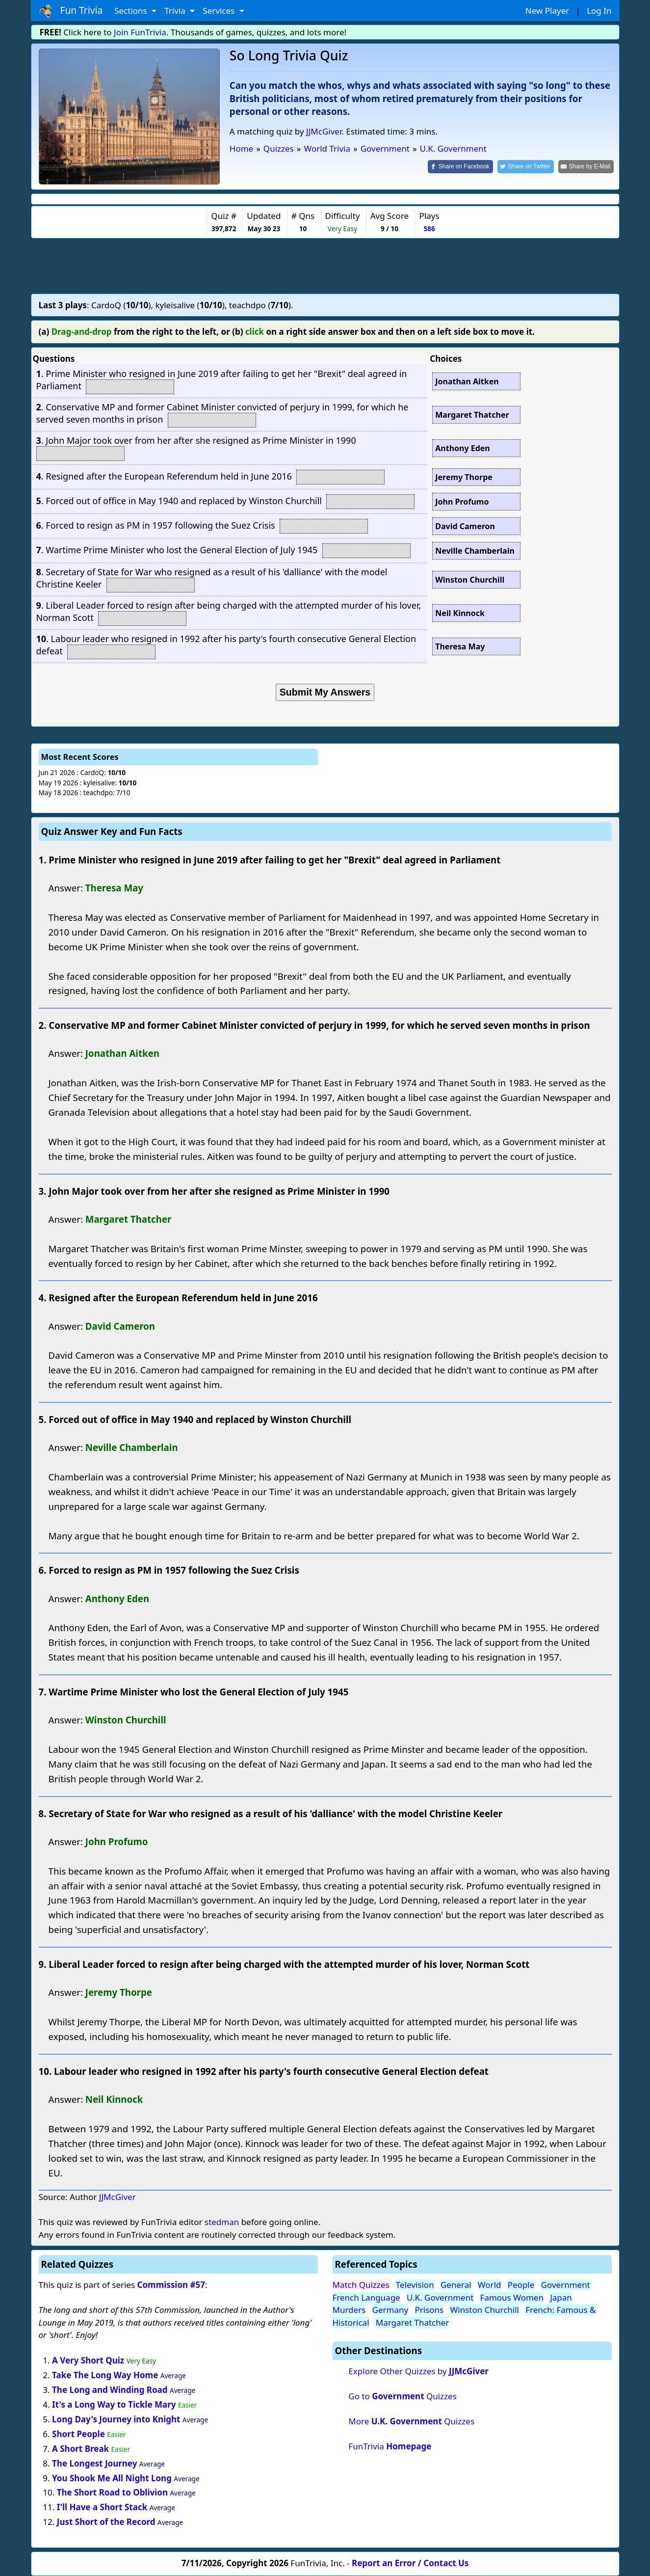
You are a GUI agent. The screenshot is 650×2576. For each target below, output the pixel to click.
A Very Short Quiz (88, 2360)
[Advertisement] (325, 265)
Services (219, 10)
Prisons (429, 2309)
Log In (599, 10)
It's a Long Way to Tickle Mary (114, 2404)
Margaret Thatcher (412, 2322)
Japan (561, 2297)
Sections (131, 10)
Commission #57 (171, 2284)
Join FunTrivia (140, 32)
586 (429, 228)
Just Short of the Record (106, 2521)
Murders (349, 2309)
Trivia (175, 10)
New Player (547, 10)
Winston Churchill (484, 2309)
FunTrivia (389, 2446)
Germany (390, 2309)
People (521, 2284)
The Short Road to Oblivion (112, 2492)
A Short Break (80, 2448)
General (456, 2284)
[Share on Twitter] (525, 166)
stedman (222, 2221)
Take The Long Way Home (105, 2375)
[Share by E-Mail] (586, 166)
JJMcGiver (323, 131)
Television (415, 2284)
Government (565, 2284)
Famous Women (512, 2297)
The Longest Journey (94, 2463)
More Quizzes (411, 2421)
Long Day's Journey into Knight (116, 2419)
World (489, 2284)
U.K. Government (440, 2297)
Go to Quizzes (402, 2396)
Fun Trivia (71, 10)
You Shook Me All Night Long (112, 2478)
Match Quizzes (361, 2284)
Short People (78, 2434)
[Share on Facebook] (460, 166)
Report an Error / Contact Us (410, 2563)
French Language (366, 2297)
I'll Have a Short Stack (102, 2507)
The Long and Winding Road (109, 2389)
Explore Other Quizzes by (418, 2371)
